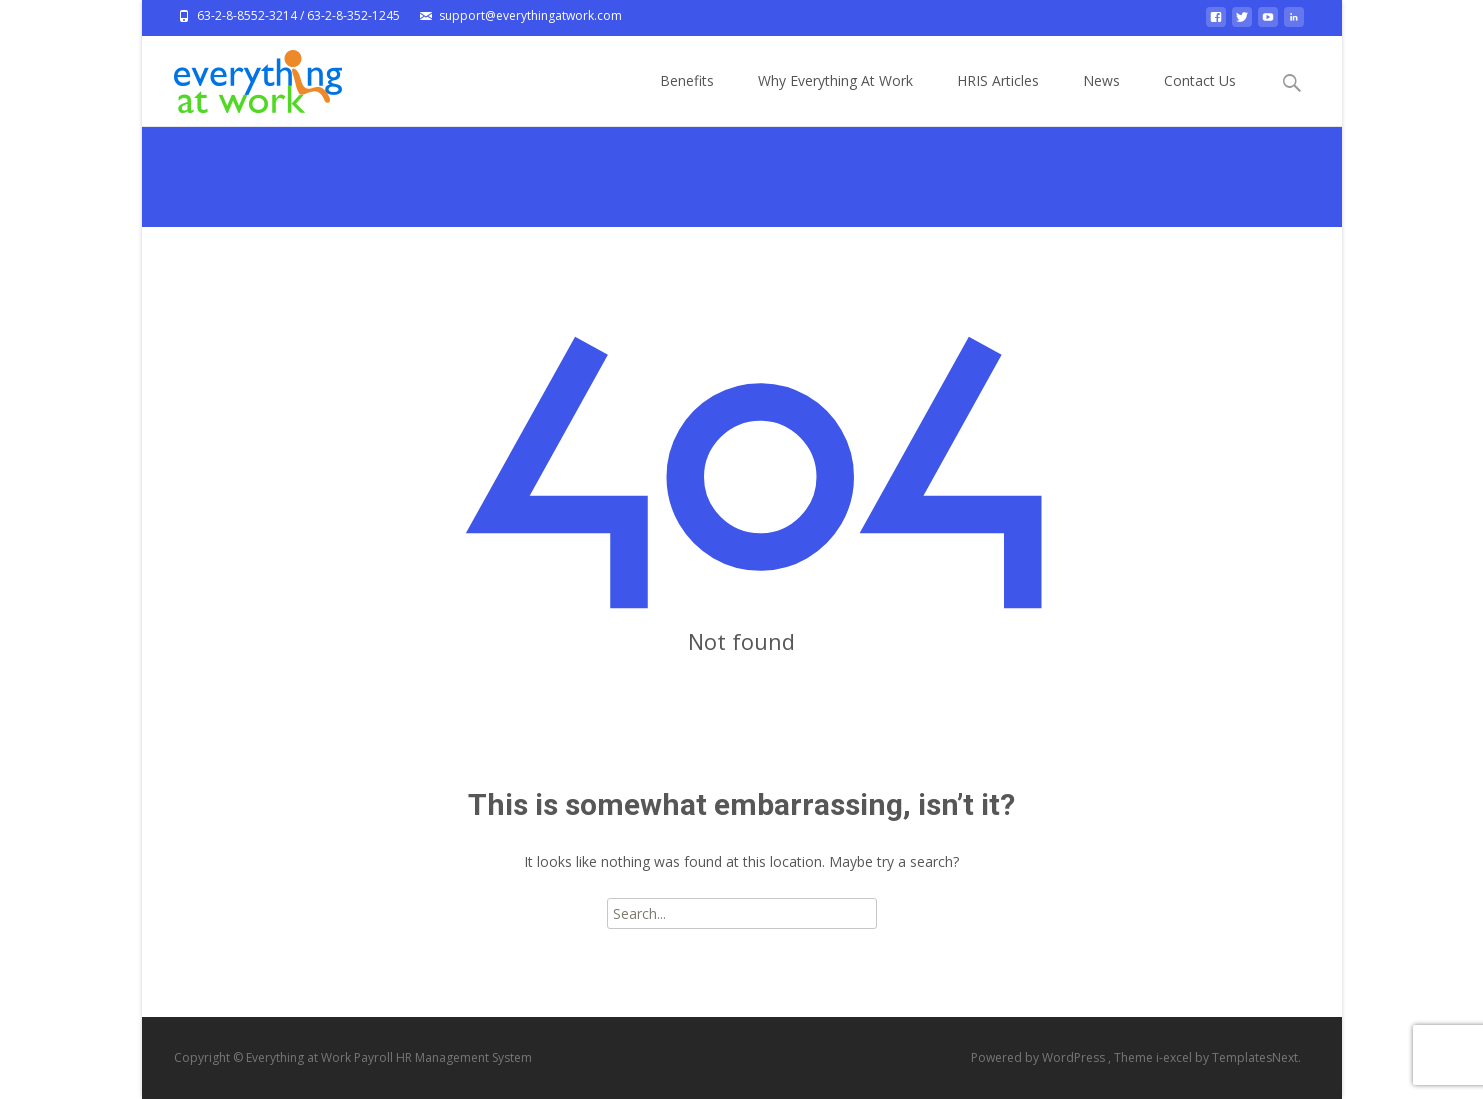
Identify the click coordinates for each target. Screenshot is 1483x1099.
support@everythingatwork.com (530, 15)
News (1101, 98)
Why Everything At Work (835, 98)
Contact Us (1200, 98)
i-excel (1175, 1057)
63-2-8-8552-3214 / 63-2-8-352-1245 (298, 15)
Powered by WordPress (1039, 1057)
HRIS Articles (998, 98)
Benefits (687, 98)
